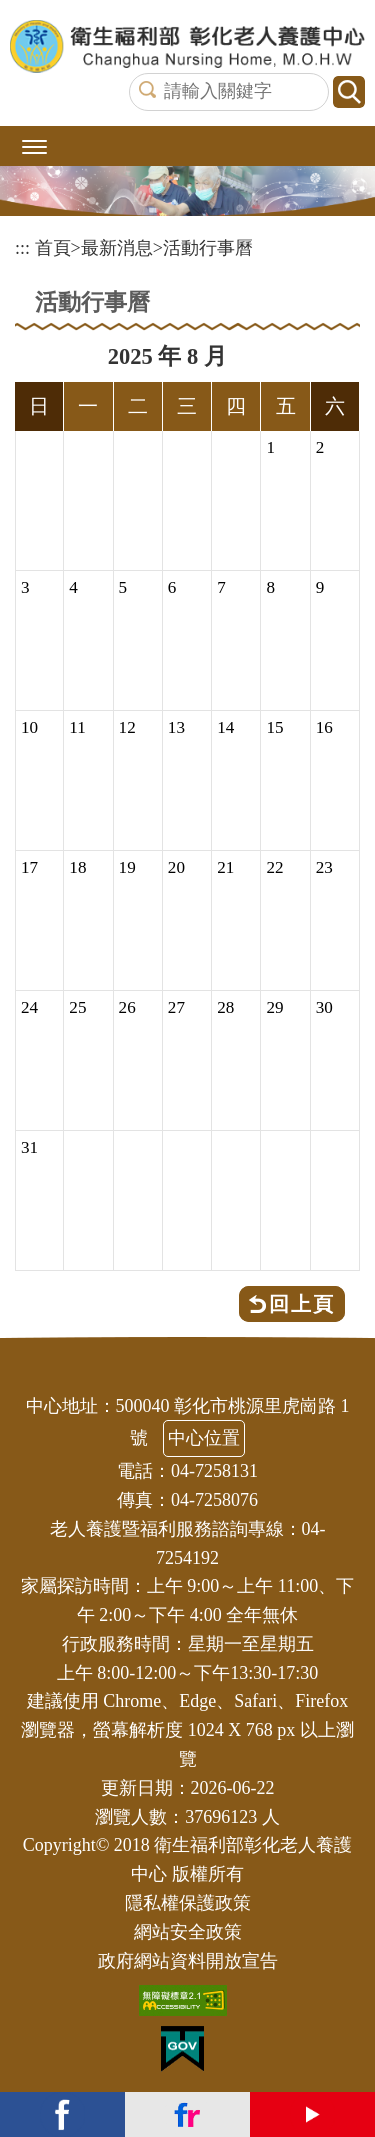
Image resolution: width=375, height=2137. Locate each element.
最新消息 (117, 248)
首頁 (53, 248)
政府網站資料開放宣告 (188, 1961)
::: (22, 248)
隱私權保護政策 (188, 1903)
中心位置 (204, 1438)
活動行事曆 (208, 248)
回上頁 (302, 1304)
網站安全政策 (188, 1932)
